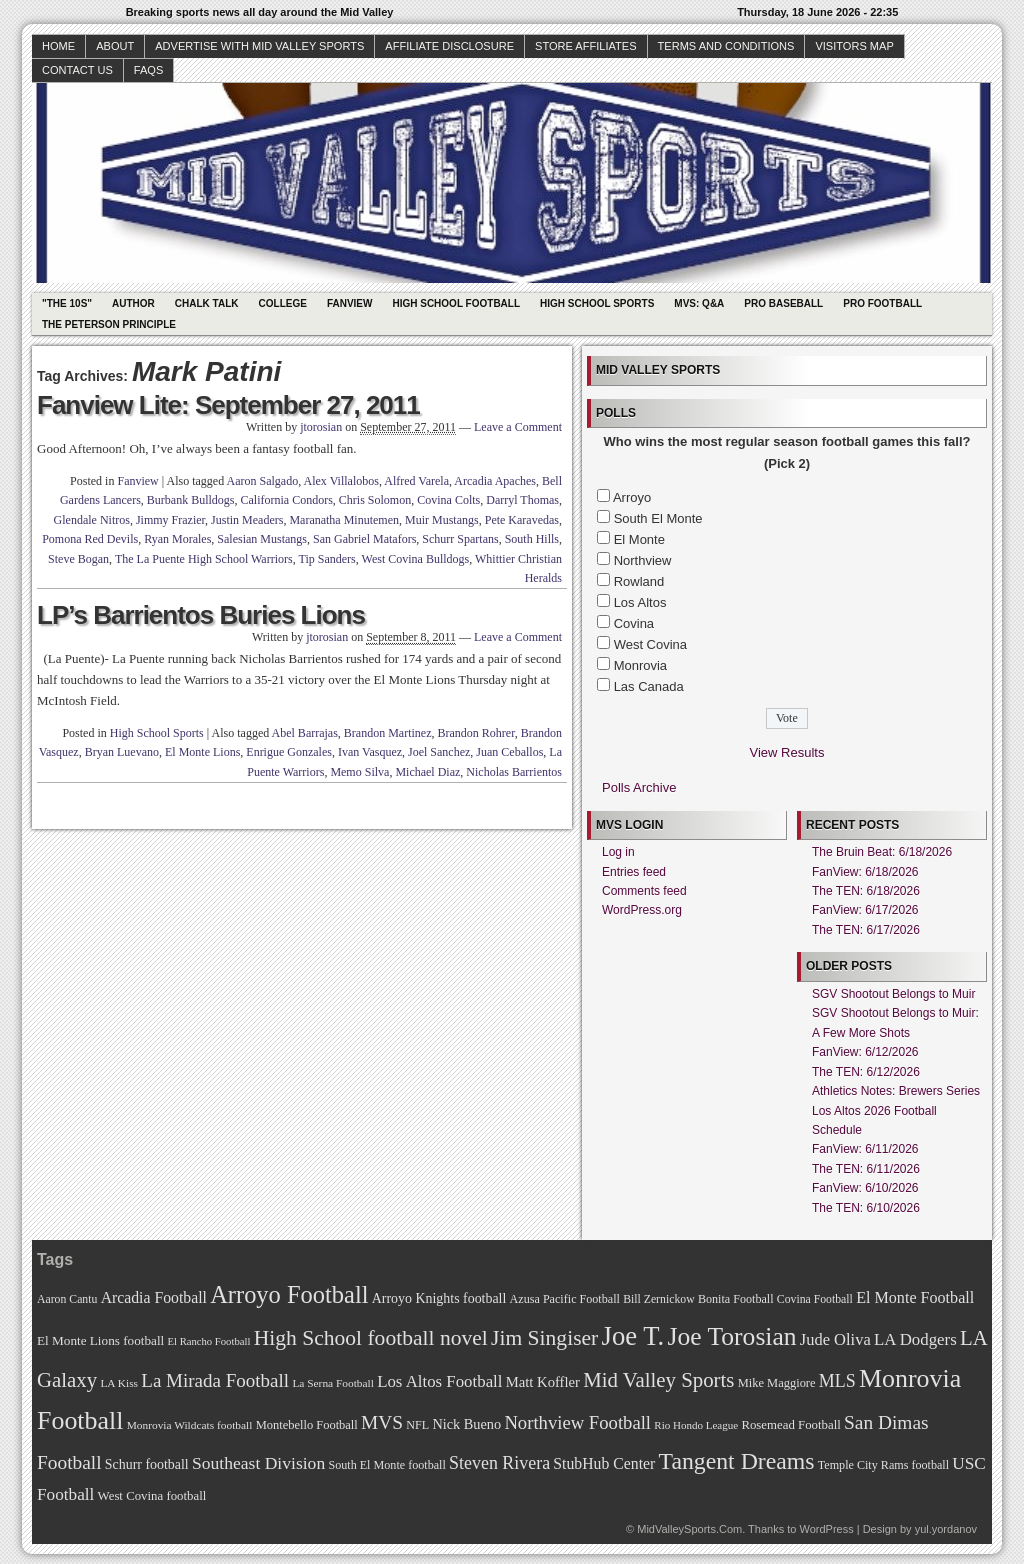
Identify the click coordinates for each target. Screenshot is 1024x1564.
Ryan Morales (177, 539)
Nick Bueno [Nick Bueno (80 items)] (466, 1424)
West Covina (650, 644)
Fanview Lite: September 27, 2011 (228, 405)
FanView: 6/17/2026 (865, 910)
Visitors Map (854, 46)
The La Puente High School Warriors (204, 559)
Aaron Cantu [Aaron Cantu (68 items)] (67, 1299)
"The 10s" (67, 303)
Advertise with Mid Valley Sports (259, 46)
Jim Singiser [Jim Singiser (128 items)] (544, 1338)
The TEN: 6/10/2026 (866, 1208)
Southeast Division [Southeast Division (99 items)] (258, 1463)
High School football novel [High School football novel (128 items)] (371, 1338)
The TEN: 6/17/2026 (866, 930)
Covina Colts (448, 500)
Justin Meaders (247, 520)
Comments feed (644, 891)
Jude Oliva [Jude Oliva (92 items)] (835, 1339)
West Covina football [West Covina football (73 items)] (152, 1496)
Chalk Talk (207, 303)
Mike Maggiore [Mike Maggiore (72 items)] (777, 1383)
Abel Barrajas (305, 733)
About (115, 46)
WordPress (826, 1529)
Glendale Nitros (92, 520)
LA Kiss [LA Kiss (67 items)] (119, 1383)
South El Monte (658, 518)
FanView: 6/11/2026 (865, 1149)
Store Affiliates (586, 46)
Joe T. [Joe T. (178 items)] (633, 1336)
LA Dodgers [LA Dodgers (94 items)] (915, 1339)
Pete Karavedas (522, 520)
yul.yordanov (946, 1529)
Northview (643, 560)
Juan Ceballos (509, 752)
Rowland (639, 581)
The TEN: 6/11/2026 (866, 1169)
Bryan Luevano (122, 752)
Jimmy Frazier (170, 520)
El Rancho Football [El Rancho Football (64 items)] (209, 1341)
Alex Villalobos (341, 481)
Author (133, 303)
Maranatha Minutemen (344, 520)
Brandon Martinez (388, 733)
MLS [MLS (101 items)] (837, 1381)
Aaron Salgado (263, 481)
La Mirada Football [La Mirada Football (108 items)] (215, 1380)
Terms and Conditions (726, 46)
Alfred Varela (416, 481)
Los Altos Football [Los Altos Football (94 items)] (439, 1381)
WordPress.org (642, 910)
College (283, 303)
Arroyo (632, 497)
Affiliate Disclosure (449, 46)
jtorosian (321, 427)
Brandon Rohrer (476, 733)
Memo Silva (359, 772)
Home (58, 46)
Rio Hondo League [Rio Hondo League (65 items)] (696, 1425)
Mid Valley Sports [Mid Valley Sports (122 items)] (658, 1380)
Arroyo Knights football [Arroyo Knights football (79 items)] (439, 1298)
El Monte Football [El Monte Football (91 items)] (915, 1297)
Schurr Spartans (460, 539)
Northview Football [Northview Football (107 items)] (577, 1422)
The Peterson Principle (109, 324)
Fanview (350, 303)
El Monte (639, 539)
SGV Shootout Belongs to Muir (893, 994)
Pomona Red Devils (90, 539)
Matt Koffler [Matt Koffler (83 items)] (543, 1382)
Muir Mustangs (442, 520)
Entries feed (634, 872)
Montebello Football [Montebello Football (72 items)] (307, 1425)
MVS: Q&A (699, 303)
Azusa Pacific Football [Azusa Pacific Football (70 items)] (565, 1299)
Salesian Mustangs (262, 539)
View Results (787, 752)
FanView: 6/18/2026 (865, 872)
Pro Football (882, 303)
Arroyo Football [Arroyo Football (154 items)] (289, 1294)
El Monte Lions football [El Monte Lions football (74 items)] (100, 1340)
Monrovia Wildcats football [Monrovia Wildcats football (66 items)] (190, 1425)
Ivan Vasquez (370, 752)
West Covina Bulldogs (416, 559)
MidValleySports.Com (689, 1529)
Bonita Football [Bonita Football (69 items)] (736, 1299)
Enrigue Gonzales (289, 752)
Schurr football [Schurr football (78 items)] (147, 1464)
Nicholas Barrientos (514, 772)
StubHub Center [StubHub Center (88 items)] (604, 1463)
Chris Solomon (375, 500)
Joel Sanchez (439, 752)
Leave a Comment (518, 427)
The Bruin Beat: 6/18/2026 (882, 852)
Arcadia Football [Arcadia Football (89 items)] (154, 1297)
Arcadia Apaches (495, 481)
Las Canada (649, 686)
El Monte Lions (202, 752)
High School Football (456, 303)
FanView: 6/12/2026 (865, 1052)
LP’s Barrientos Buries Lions (201, 615)
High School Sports (597, 303)
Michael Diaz (427, 772)
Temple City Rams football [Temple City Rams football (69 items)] (883, 1465)
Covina (634, 623)
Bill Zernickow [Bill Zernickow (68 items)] (658, 1299)
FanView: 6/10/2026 (865, 1188)
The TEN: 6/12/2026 (866, 1072)
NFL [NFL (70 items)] (417, 1425)
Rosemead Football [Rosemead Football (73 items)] (790, 1425)
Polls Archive (639, 787)
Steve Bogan (78, 559)
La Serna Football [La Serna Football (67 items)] (333, 1383)
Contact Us (77, 70)
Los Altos (640, 602)
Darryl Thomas (522, 500)
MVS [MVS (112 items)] (382, 1422)
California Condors (287, 500)
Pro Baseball (783, 303)
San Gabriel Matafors (364, 539)
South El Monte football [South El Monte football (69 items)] (386, 1465)
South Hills (532, 539)
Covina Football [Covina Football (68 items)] (815, 1299)
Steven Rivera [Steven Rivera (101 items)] (499, 1463)
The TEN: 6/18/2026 (866, 891)
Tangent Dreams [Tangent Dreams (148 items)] (737, 1461)
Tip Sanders (326, 559)
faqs (148, 70)
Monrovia (640, 665)
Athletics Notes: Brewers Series (896, 1091)
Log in (618, 852)
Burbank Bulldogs (191, 500)
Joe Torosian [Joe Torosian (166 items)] (731, 1336)
